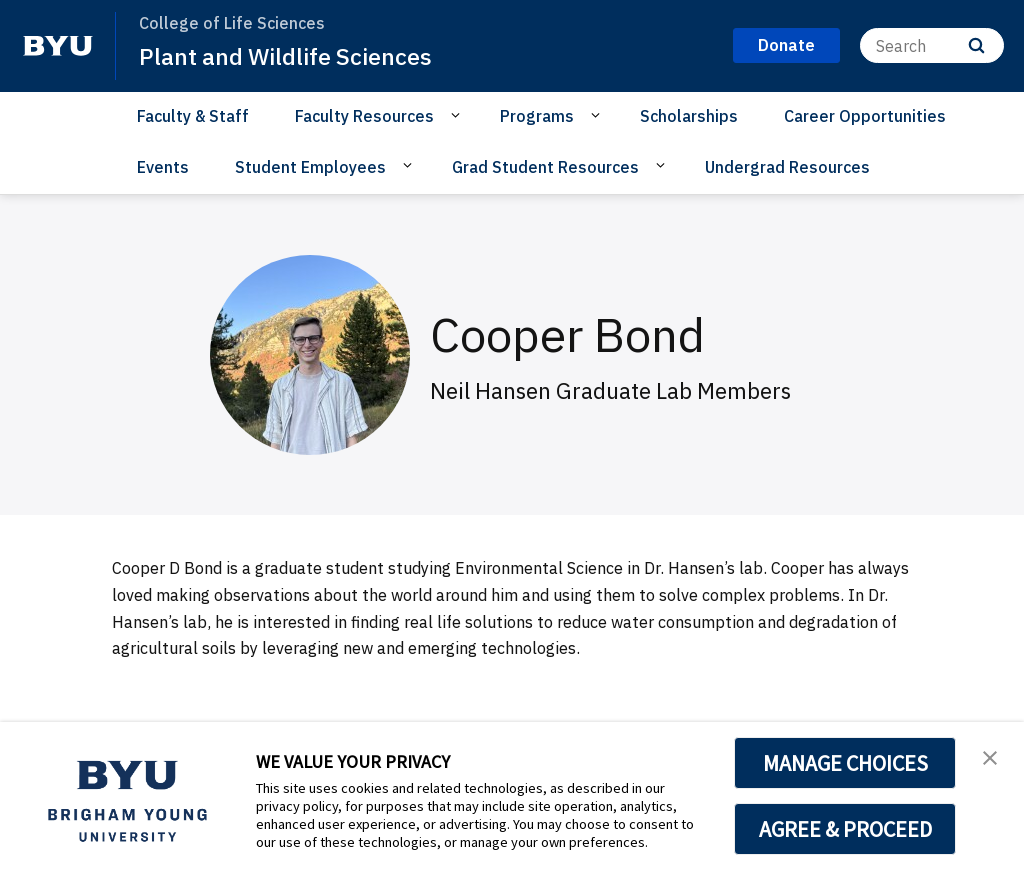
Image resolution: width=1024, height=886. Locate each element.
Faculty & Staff (193, 116)
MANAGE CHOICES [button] (845, 763)
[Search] (932, 45)
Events (163, 167)
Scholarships (689, 116)
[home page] (58, 46)
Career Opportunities (865, 116)
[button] (991, 758)
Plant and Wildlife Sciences (289, 56)
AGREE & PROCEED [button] (845, 829)
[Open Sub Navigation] (458, 115)
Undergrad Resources (787, 167)
